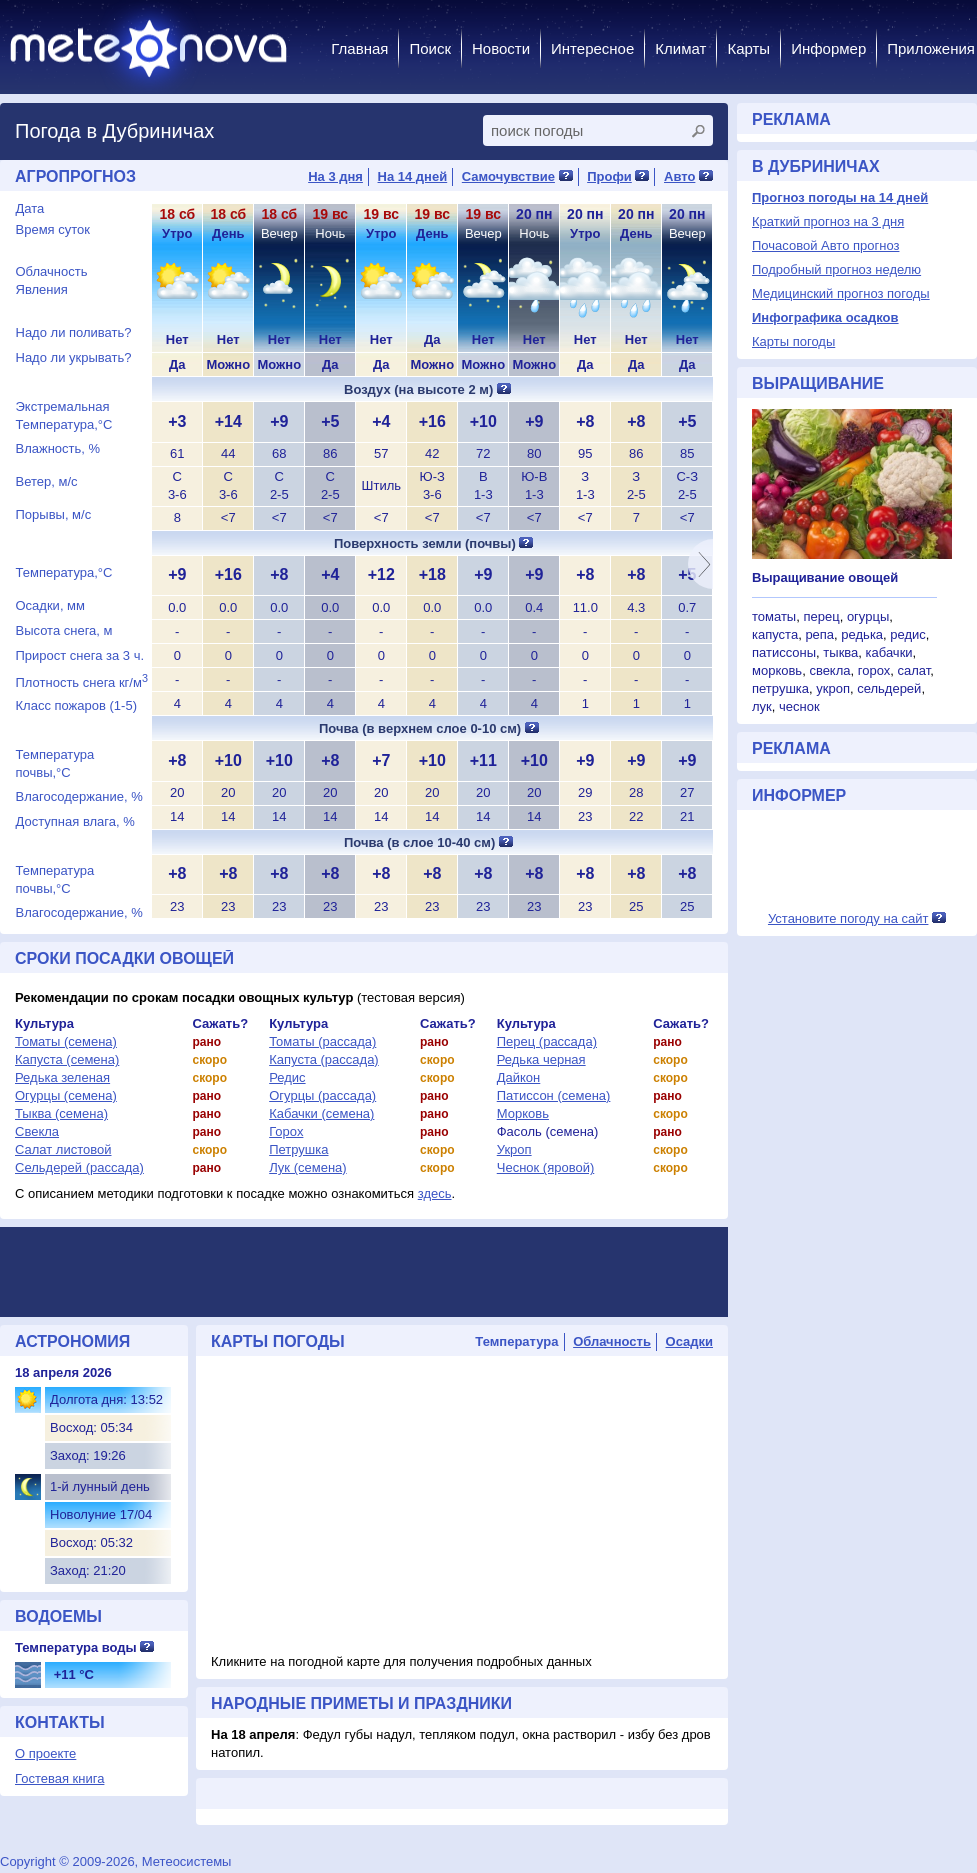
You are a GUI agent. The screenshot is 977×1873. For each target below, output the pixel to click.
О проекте (45, 1753)
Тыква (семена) (61, 1113)
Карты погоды (793, 341)
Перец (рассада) (547, 1041)
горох (874, 670)
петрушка (780, 688)
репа (819, 634)
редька (862, 634)
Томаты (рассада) (322, 1041)
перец (821, 616)
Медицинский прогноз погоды (841, 293)
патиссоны (784, 652)
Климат (680, 48)
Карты (748, 48)
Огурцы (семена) (66, 1095)
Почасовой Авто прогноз (825, 245)
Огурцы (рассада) (322, 1095)
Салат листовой (63, 1149)
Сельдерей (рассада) (79, 1167)
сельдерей (889, 688)
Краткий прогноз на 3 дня (828, 221)
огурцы (868, 616)
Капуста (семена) (67, 1059)
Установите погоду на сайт (848, 918)
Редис (287, 1077)
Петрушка (298, 1149)
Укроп (514, 1149)
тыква (840, 652)
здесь (435, 1193)
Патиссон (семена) (554, 1095)
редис (908, 634)
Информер (828, 48)
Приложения (931, 48)
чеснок (799, 706)
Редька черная (541, 1059)
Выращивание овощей (825, 577)
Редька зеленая (62, 1077)
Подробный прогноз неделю (836, 269)
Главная (359, 48)
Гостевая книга (59, 1778)
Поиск (430, 48)
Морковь (523, 1113)
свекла (829, 670)
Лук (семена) (307, 1167)
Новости (501, 48)
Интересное (592, 48)
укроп (833, 688)
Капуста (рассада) (324, 1059)
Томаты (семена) (66, 1041)
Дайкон (519, 1077)
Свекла (37, 1131)
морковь (777, 670)
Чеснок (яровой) (546, 1167)
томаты (774, 616)
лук (762, 706)
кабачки (889, 652)
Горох (286, 1131)
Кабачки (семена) (321, 1113)
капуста (775, 634)
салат (913, 670)
